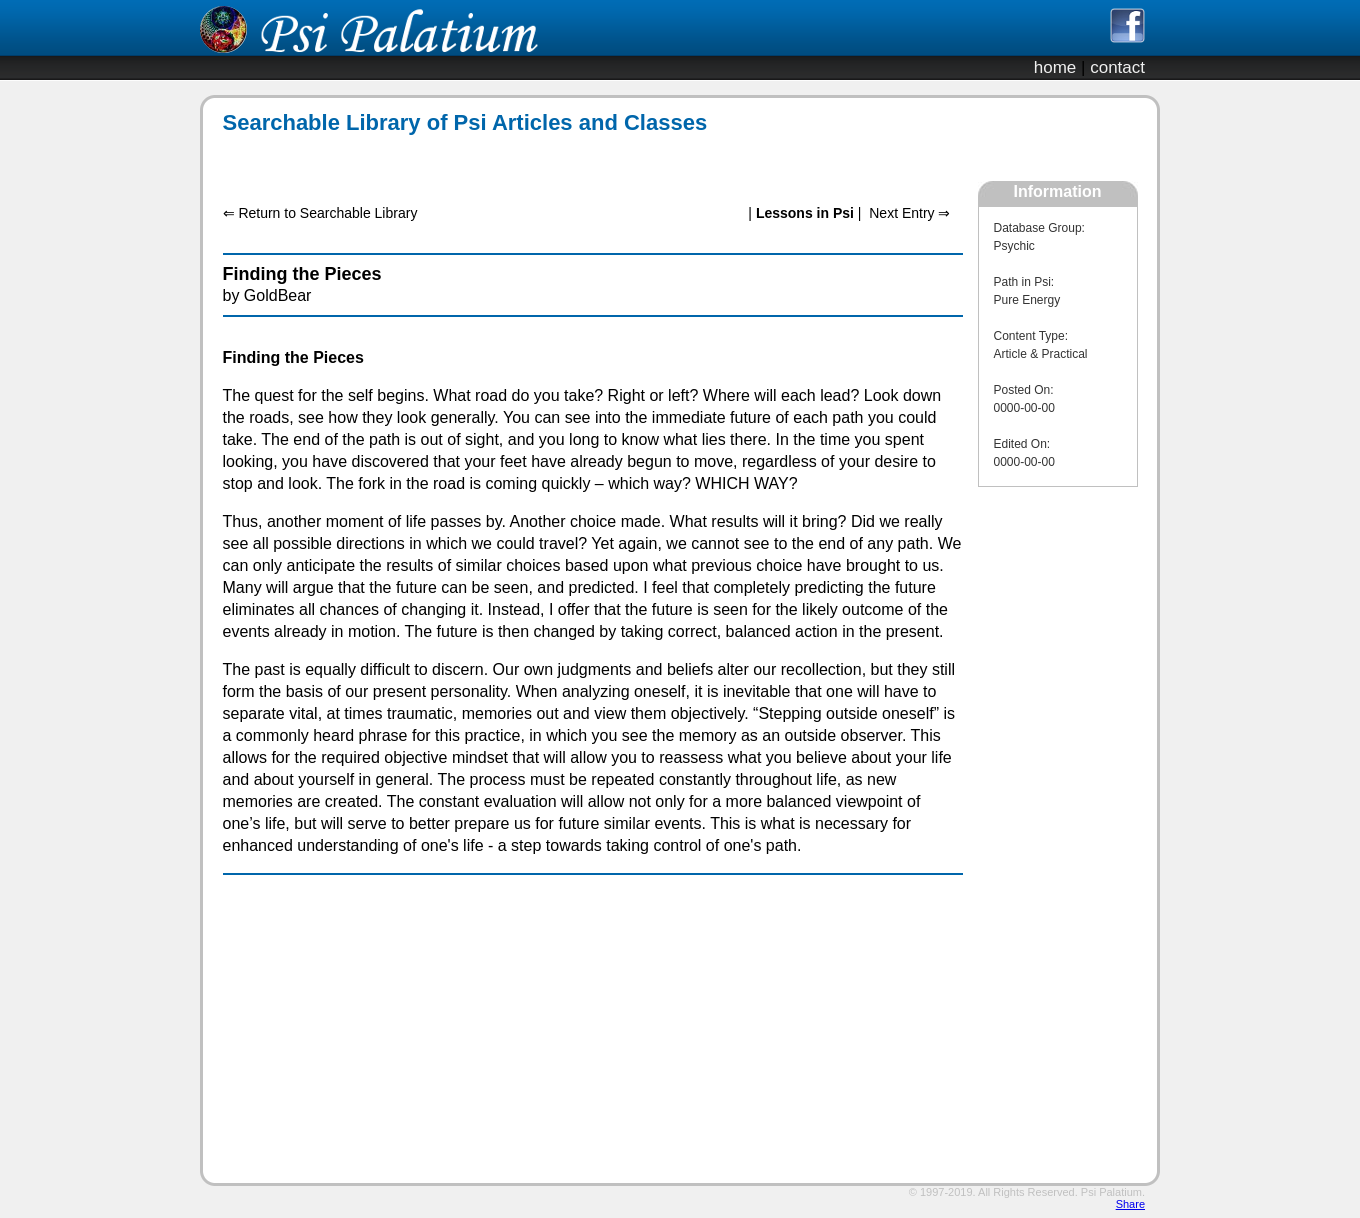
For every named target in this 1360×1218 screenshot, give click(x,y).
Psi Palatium (1111, 1192)
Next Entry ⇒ (909, 213)
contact (1117, 67)
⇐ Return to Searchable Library (320, 213)
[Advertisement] (582, 158)
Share (1130, 1204)
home (1055, 67)
